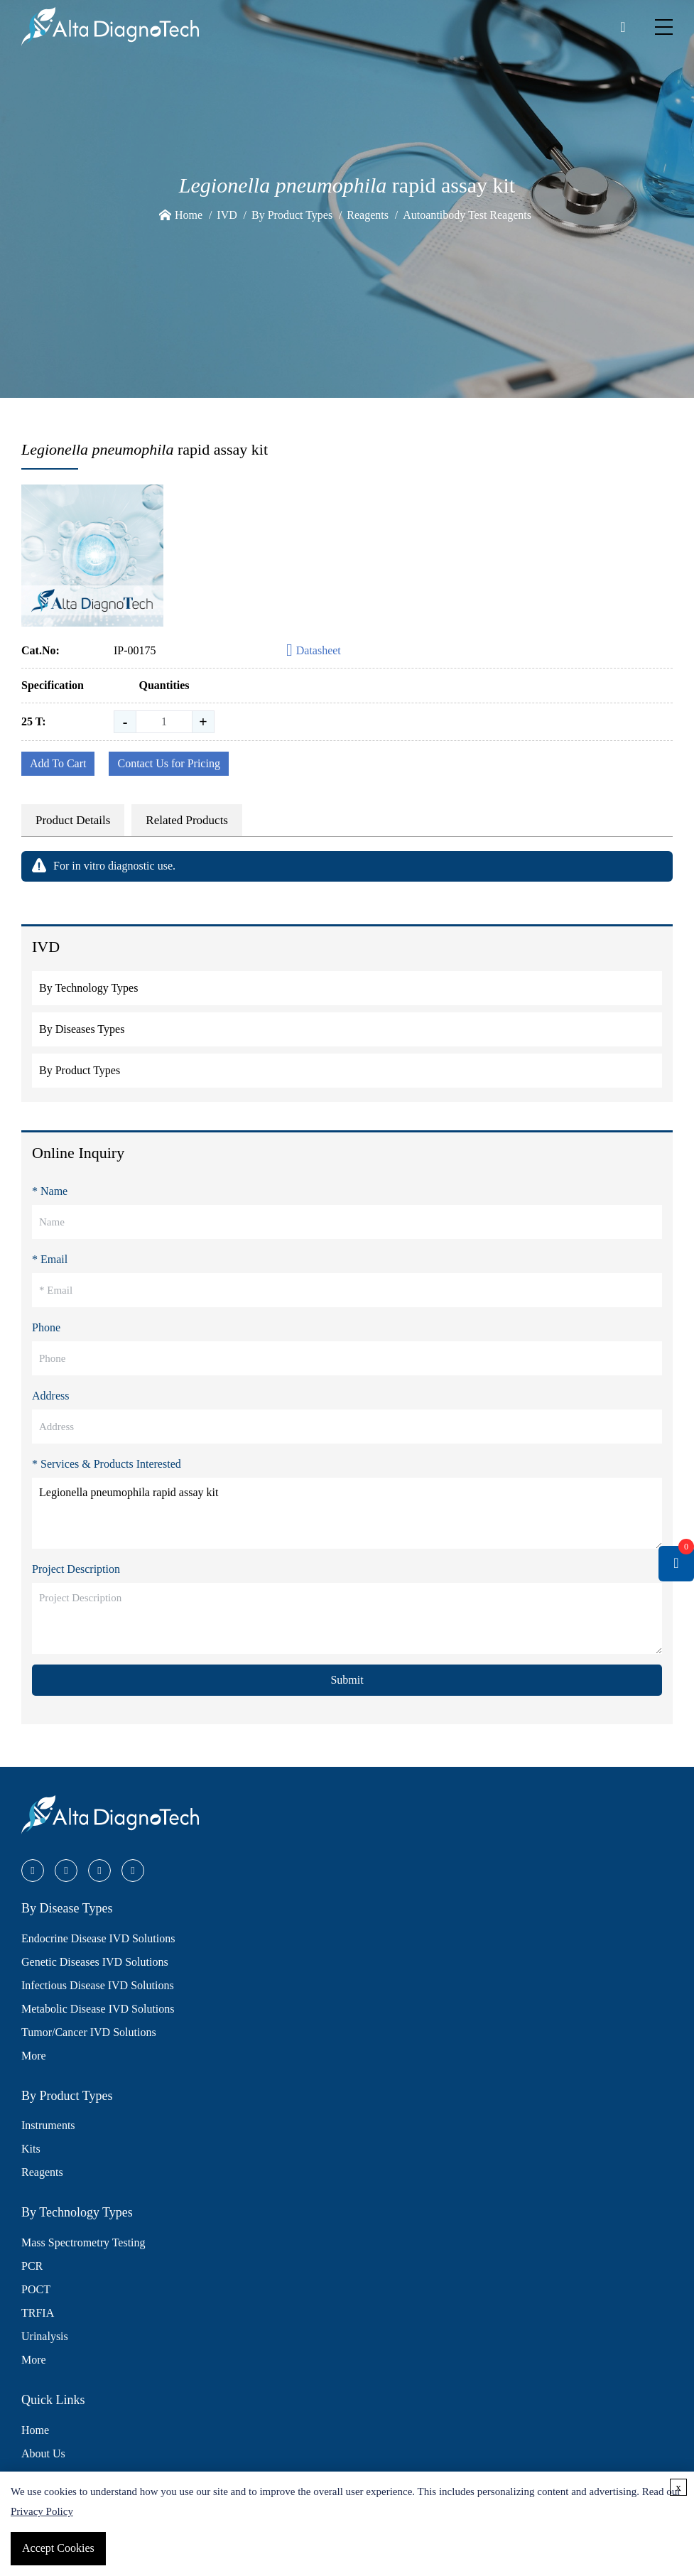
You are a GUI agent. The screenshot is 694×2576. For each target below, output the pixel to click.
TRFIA (37, 2313)
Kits (30, 2149)
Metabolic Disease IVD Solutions (98, 2009)
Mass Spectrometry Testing (83, 2242)
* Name (49, 1191)
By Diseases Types (81, 1029)
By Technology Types (88, 988)
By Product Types (291, 215)
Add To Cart (58, 763)
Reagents (368, 215)
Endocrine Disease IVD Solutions (98, 1938)
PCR (32, 2266)
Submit (346, 1680)
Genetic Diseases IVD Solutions (94, 1962)
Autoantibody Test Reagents (467, 215)
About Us (43, 2453)
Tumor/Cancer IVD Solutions (88, 2032)
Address (50, 1396)
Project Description (76, 1569)
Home (188, 215)
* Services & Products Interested (106, 1464)
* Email (49, 1259)
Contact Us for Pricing (168, 763)
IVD (227, 215)
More (33, 2056)
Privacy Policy (42, 2511)
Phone (46, 1327)
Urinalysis (44, 2336)
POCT (35, 2289)
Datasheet (313, 651)
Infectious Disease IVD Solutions (97, 1985)
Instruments (48, 2125)
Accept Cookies (58, 2548)
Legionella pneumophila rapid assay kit (347, 1513)
